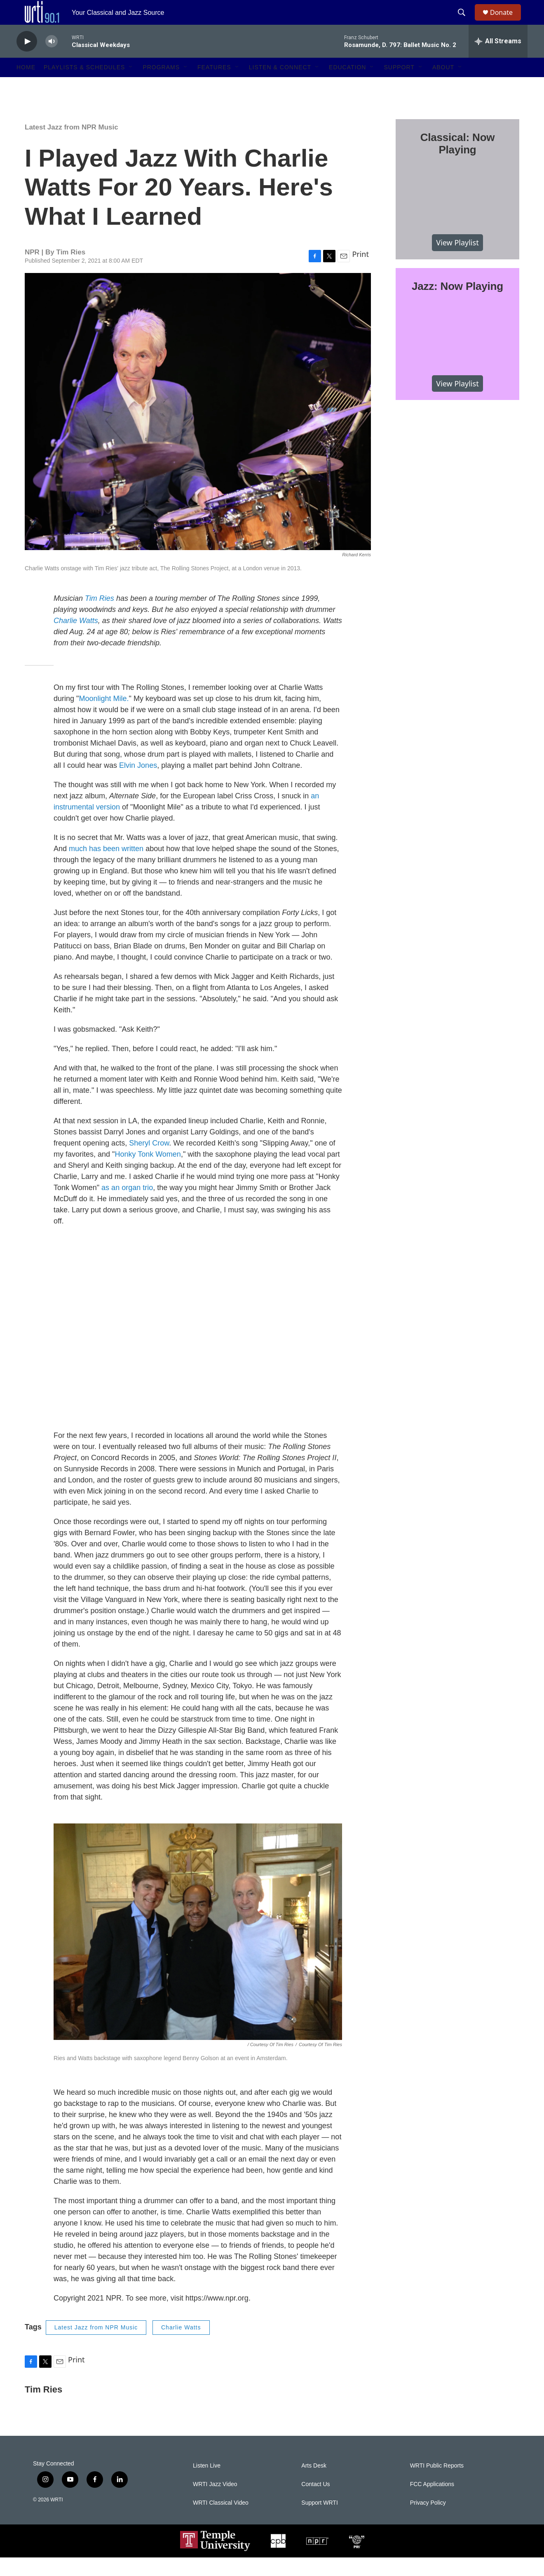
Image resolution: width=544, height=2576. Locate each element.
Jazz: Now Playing (457, 305)
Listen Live (206, 2484)
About (443, 85)
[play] (26, 60)
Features (214, 85)
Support (399, 85)
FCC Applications (432, 2503)
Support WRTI (319, 2521)
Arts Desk (313, 2484)
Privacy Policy (428, 2521)
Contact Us (315, 2503)
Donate (506, 21)
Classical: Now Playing (457, 162)
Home (25, 85)
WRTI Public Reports (437, 2484)
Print (360, 273)
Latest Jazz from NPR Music (71, 146)
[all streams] (498, 59)
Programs (161, 85)
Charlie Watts (181, 2346)
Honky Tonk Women (148, 1173)
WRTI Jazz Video (215, 2503)
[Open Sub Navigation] (131, 85)
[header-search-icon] (465, 22)
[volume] (52, 60)
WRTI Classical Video (221, 2521)
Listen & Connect (280, 85)
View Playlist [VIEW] (457, 261)
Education (347, 85)
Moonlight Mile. (104, 717)
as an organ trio (127, 1206)
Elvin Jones (138, 784)
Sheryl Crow (149, 1161)
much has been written (106, 867)
